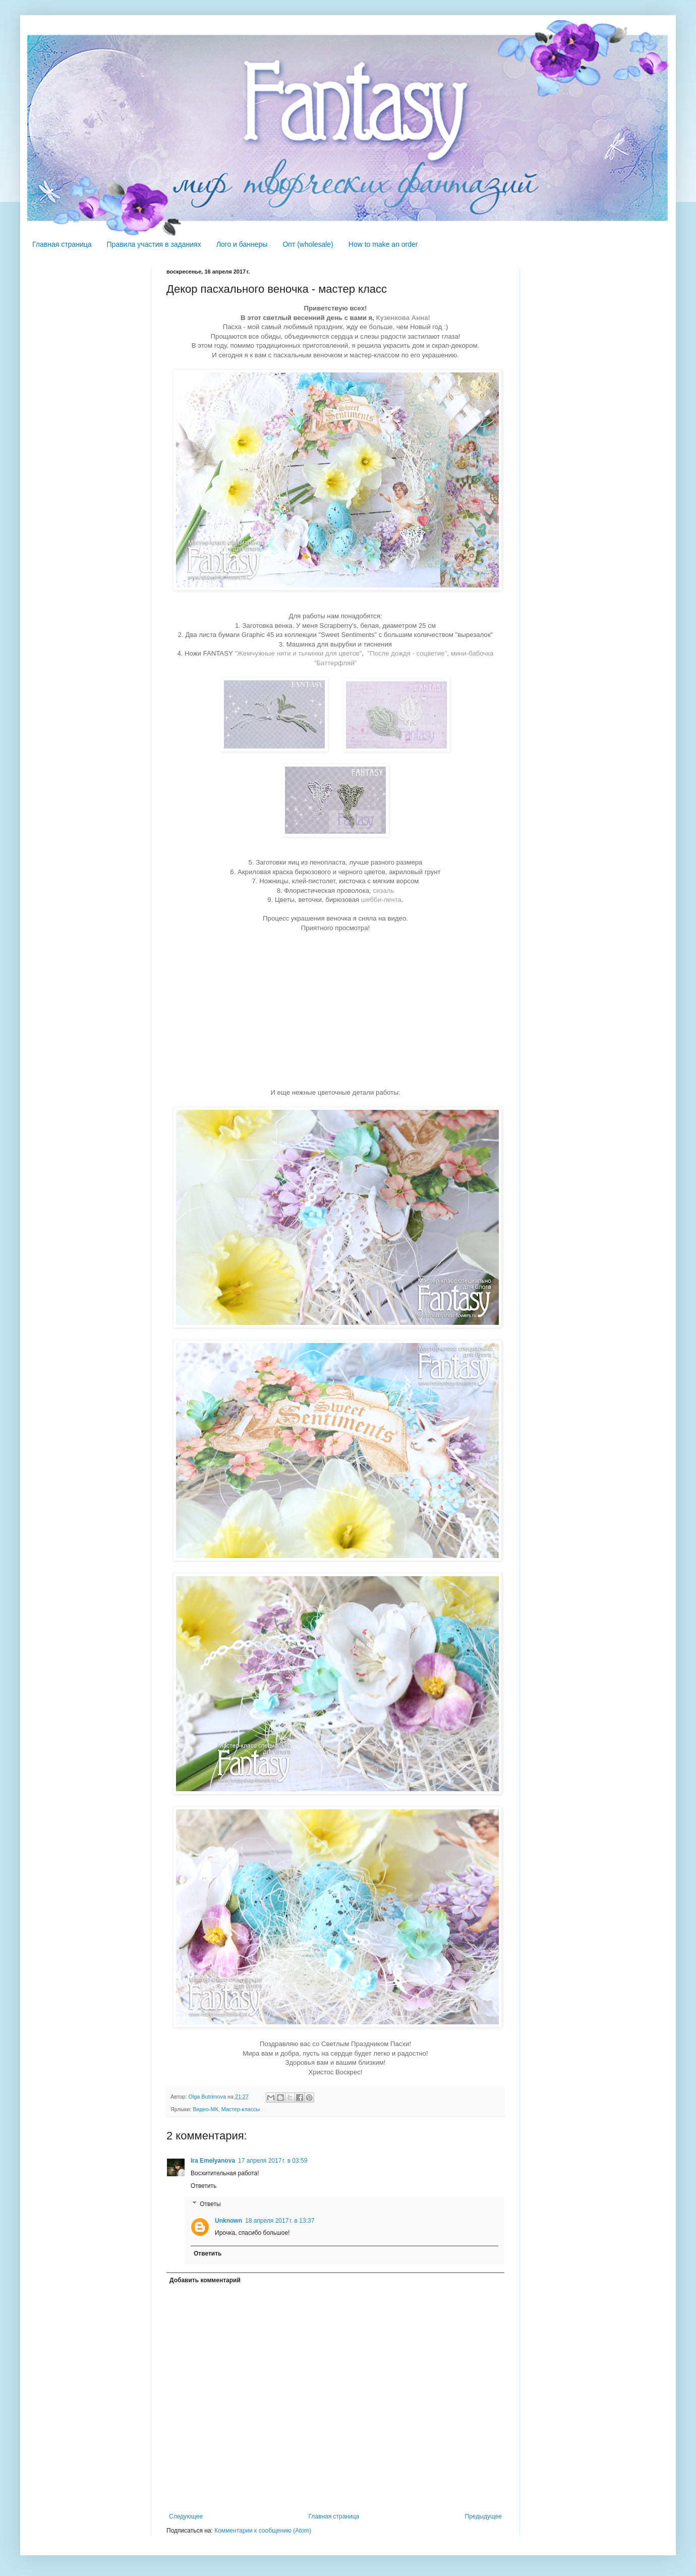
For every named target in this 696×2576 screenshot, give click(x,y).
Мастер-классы (240, 2109)
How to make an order (383, 244)
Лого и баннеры (242, 244)
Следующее (186, 2516)
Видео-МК (205, 2109)
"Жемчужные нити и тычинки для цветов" (298, 653)
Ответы (210, 2204)
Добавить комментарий (205, 2280)
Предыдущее (483, 2516)
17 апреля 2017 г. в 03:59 (272, 2160)
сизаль (383, 890)
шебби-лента (381, 899)
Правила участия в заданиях (154, 244)
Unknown (228, 2220)
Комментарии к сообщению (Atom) (262, 2530)
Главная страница (62, 244)
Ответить (203, 2185)
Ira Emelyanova (213, 2160)
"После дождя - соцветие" (407, 653)
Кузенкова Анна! (402, 317)
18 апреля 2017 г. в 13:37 (279, 2220)
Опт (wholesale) (307, 244)
